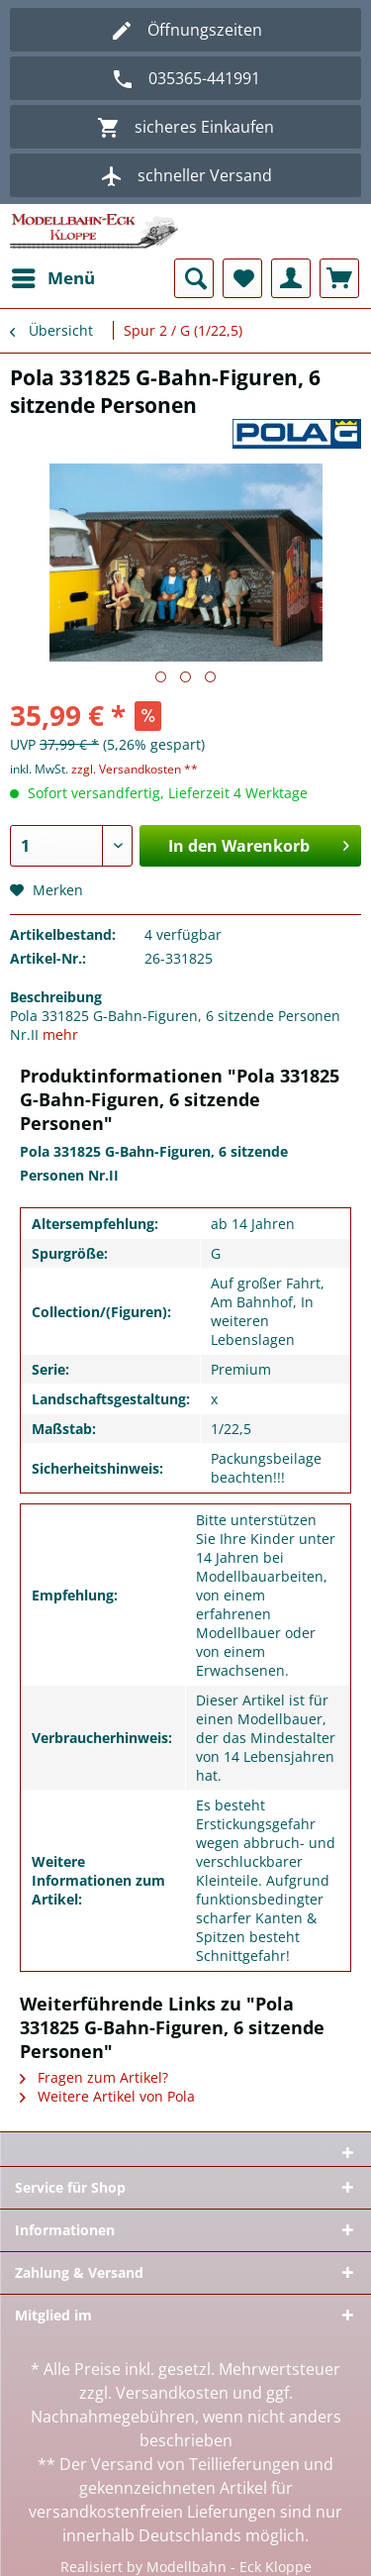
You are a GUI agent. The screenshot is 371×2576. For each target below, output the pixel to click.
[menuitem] (52, 278)
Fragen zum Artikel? (94, 2077)
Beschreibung (56, 996)
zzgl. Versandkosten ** (134, 769)
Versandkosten (172, 2393)
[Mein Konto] (291, 278)
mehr (60, 1034)
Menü (53, 275)
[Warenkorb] (339, 278)
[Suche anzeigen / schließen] (194, 278)
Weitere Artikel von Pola (107, 2096)
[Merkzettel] (242, 278)
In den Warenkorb (258, 843)
